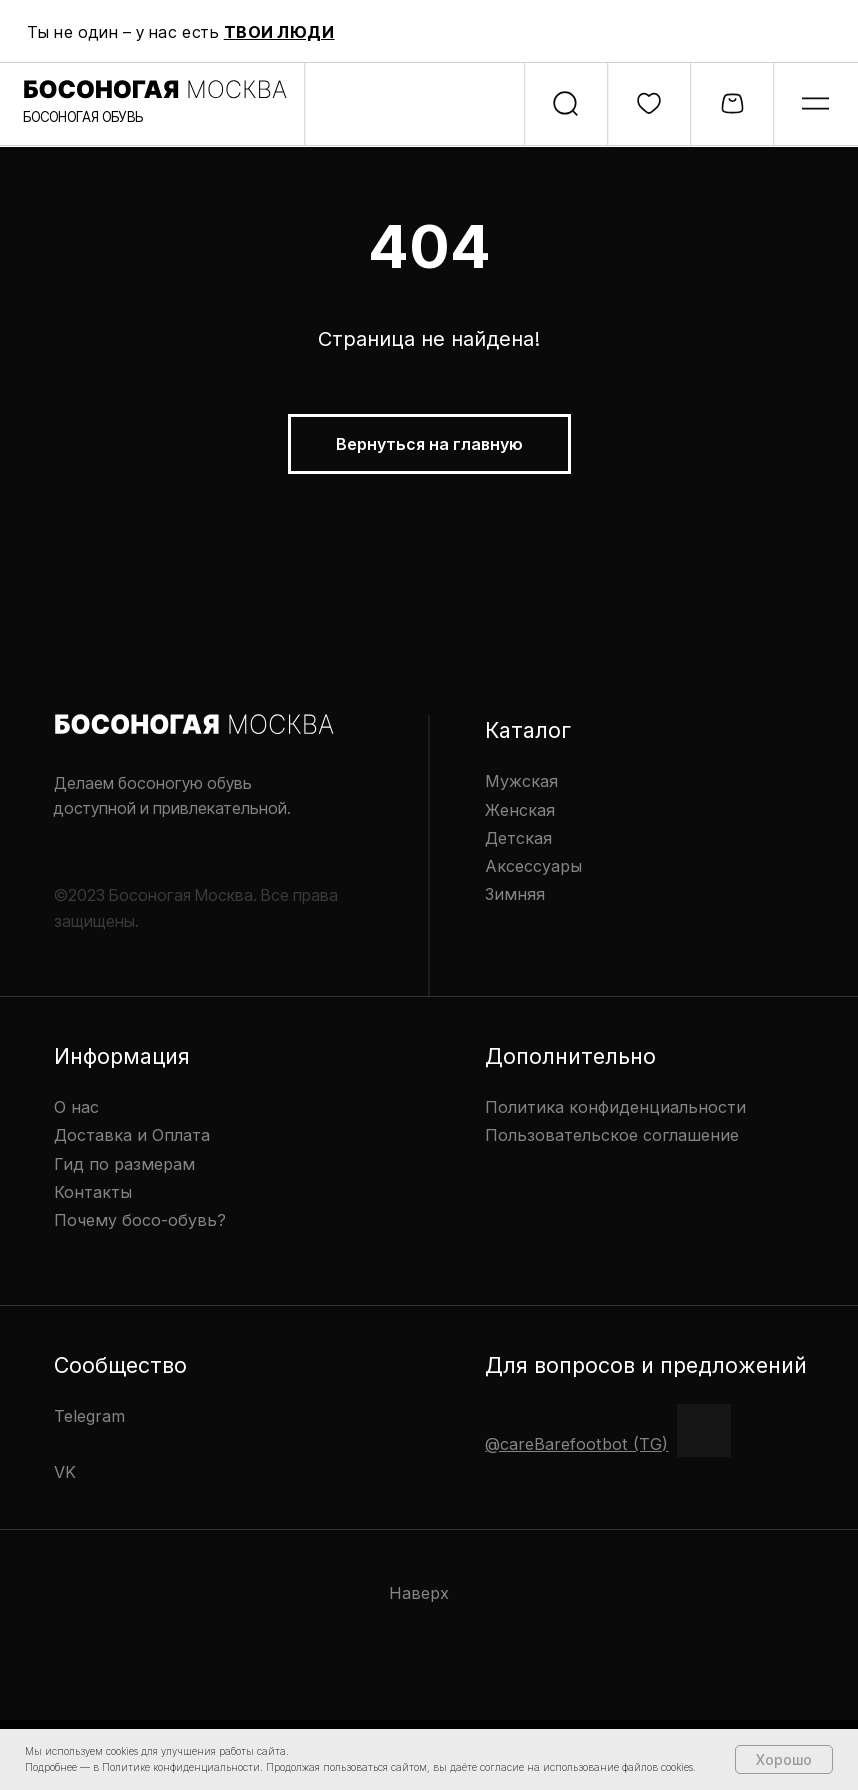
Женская (520, 810)
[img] (815, 103)
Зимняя (515, 894)
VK (65, 1472)
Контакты (93, 1192)
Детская (518, 838)
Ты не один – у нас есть (181, 32)
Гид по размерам (124, 1164)
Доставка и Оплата (132, 1135)
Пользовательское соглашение (612, 1135)
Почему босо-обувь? (140, 1220)
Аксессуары (533, 866)
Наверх (419, 1593)
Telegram (89, 1416)
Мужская (521, 781)
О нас (76, 1107)
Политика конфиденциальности (615, 1107)
